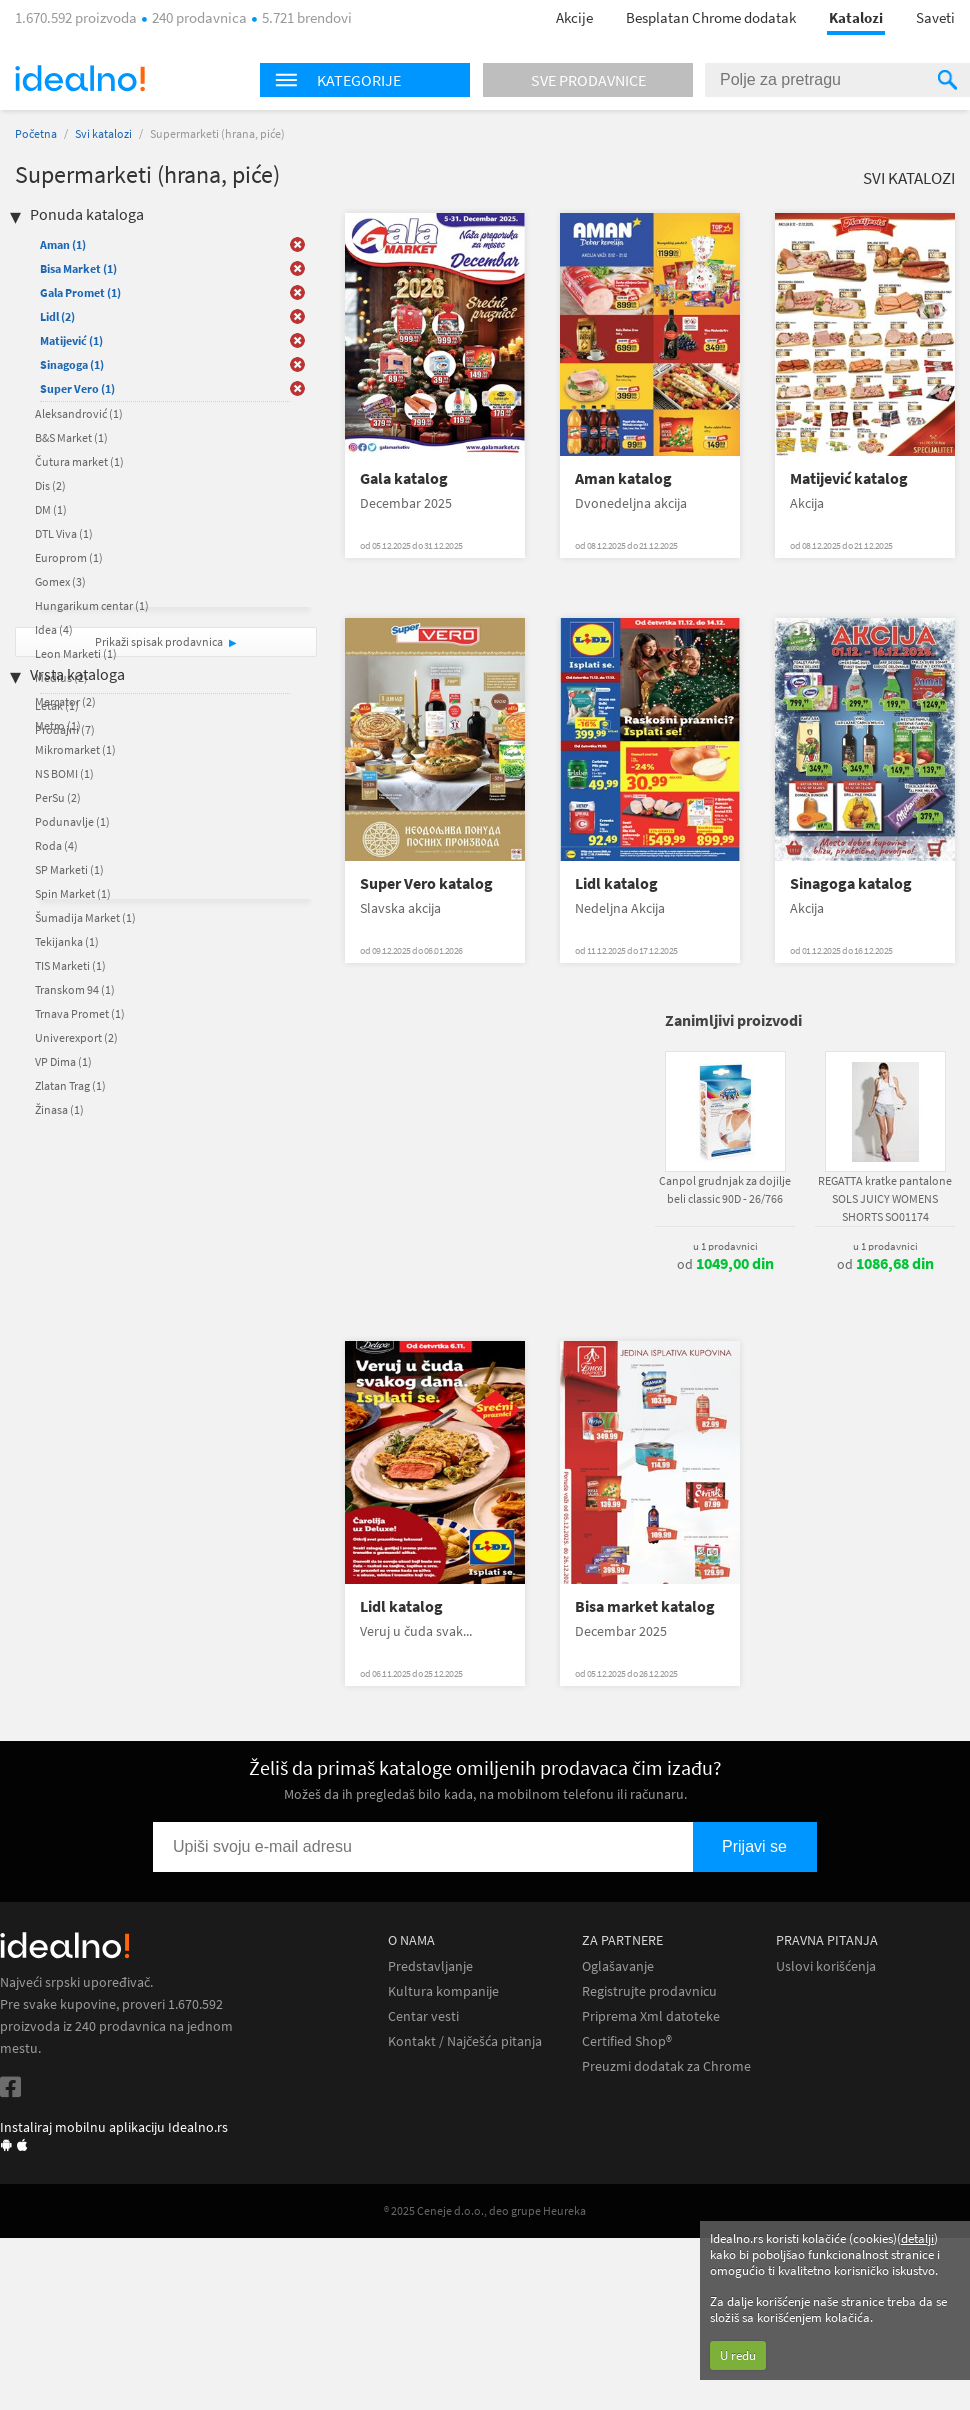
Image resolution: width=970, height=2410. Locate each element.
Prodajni (65, 729)
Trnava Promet (80, 1013)
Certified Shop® (627, 2041)
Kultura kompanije (443, 1991)
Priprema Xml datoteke (651, 2016)
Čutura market (79, 461)
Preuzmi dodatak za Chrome (666, 2066)
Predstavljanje (430, 1966)
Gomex (60, 581)
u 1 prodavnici (725, 1246)
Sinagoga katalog (851, 883)
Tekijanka (67, 941)
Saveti (935, 17)
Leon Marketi (76, 653)
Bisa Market (78, 268)
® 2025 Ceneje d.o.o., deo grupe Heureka (485, 2210)
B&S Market (71, 437)
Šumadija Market (85, 917)
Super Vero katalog (426, 883)
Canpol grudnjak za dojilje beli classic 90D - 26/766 (725, 1189)
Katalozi (856, 17)
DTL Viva (64, 533)
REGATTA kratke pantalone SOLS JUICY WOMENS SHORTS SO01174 (885, 1198)
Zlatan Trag (70, 1085)
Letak (57, 705)
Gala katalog (404, 478)
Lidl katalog (616, 883)
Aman (63, 244)
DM (51, 509)
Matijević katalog (849, 478)
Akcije (574, 17)
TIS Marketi (70, 965)
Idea (54, 629)
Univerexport (76, 1037)
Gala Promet (80, 292)
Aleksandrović (79, 413)
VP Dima (63, 1061)
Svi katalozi (103, 133)
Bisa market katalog (645, 1606)
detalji (917, 2238)
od (725, 1264)
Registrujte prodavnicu (649, 1991)
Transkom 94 (75, 989)
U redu (738, 2355)
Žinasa (59, 1109)
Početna (36, 133)
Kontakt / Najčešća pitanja (465, 2041)
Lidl (57, 316)
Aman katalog (623, 478)
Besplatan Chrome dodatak (711, 17)
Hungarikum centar (92, 605)
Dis (50, 485)
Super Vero (77, 388)
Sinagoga (72, 364)
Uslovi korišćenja (826, 1966)
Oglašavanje (618, 1966)
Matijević (71, 340)
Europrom (69, 557)
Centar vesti (423, 2016)
